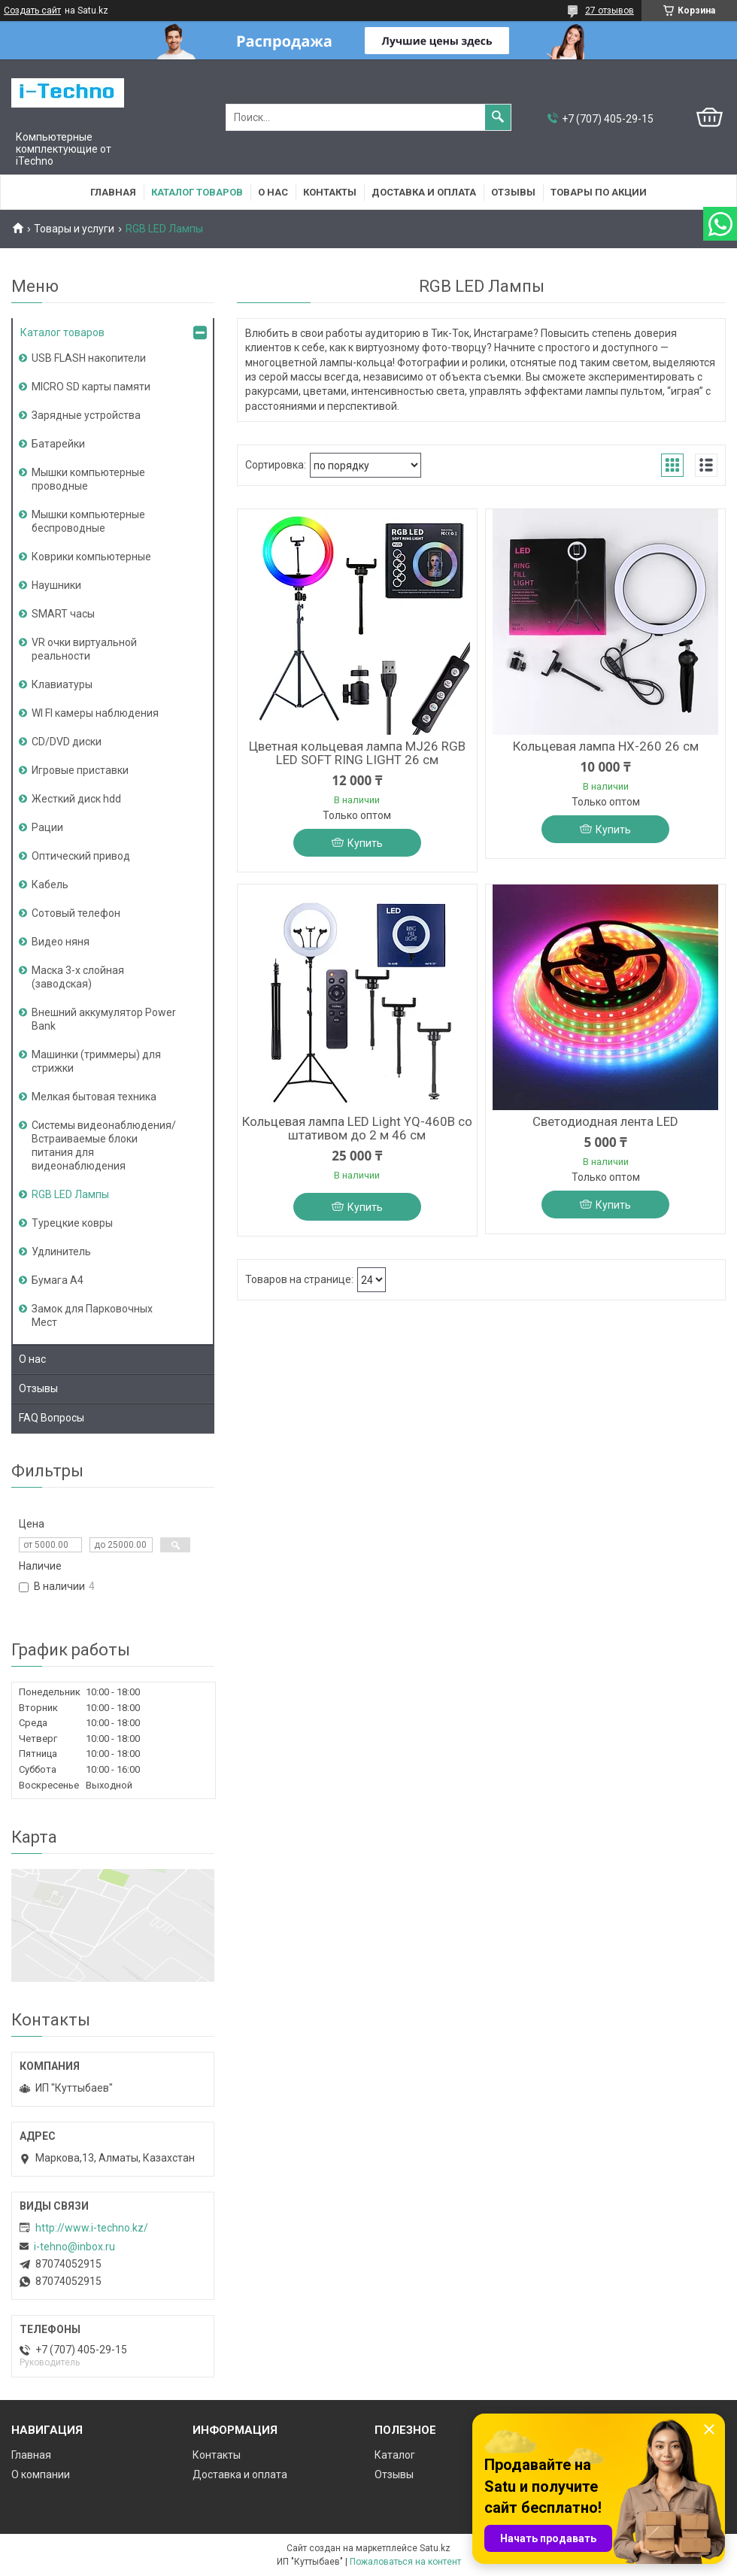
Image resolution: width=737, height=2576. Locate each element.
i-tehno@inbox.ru (74, 2247)
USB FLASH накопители (89, 358)
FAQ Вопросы (51, 1418)
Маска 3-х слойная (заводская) (78, 977)
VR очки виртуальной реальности (84, 649)
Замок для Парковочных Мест (92, 1315)
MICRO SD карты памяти (91, 387)
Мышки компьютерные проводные (88, 479)
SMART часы (63, 614)
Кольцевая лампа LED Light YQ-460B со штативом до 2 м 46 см (357, 1128)
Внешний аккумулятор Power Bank (104, 1019)
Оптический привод (81, 856)
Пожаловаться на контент (405, 2561)
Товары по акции (598, 192)
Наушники (56, 585)
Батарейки (58, 444)
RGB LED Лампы (70, 1194)
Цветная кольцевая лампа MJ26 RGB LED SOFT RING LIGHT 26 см (357, 752)
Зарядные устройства (86, 415)
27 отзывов (609, 10)
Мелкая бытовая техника (94, 1097)
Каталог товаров (197, 192)
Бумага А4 (57, 1280)
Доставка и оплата (424, 192)
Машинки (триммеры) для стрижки (96, 1061)
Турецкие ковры (72, 1223)
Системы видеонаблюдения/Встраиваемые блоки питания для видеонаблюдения (104, 1145)
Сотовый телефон (76, 913)
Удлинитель (61, 1252)
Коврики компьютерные (91, 557)
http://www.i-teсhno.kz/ (91, 2228)
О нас (273, 192)
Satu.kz (435, 2548)
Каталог (395, 2455)
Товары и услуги (74, 229)
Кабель (50, 884)
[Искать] (498, 117)
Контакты (329, 192)
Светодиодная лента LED (605, 1121)
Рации (47, 827)
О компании (40, 2474)
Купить (365, 843)
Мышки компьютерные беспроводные (88, 521)
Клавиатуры (62, 684)
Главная (113, 192)
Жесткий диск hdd (76, 799)
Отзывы (513, 192)
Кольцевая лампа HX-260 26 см (606, 746)
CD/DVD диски (67, 742)
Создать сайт (32, 10)
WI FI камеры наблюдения (95, 713)
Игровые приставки (80, 770)
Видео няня (60, 942)
